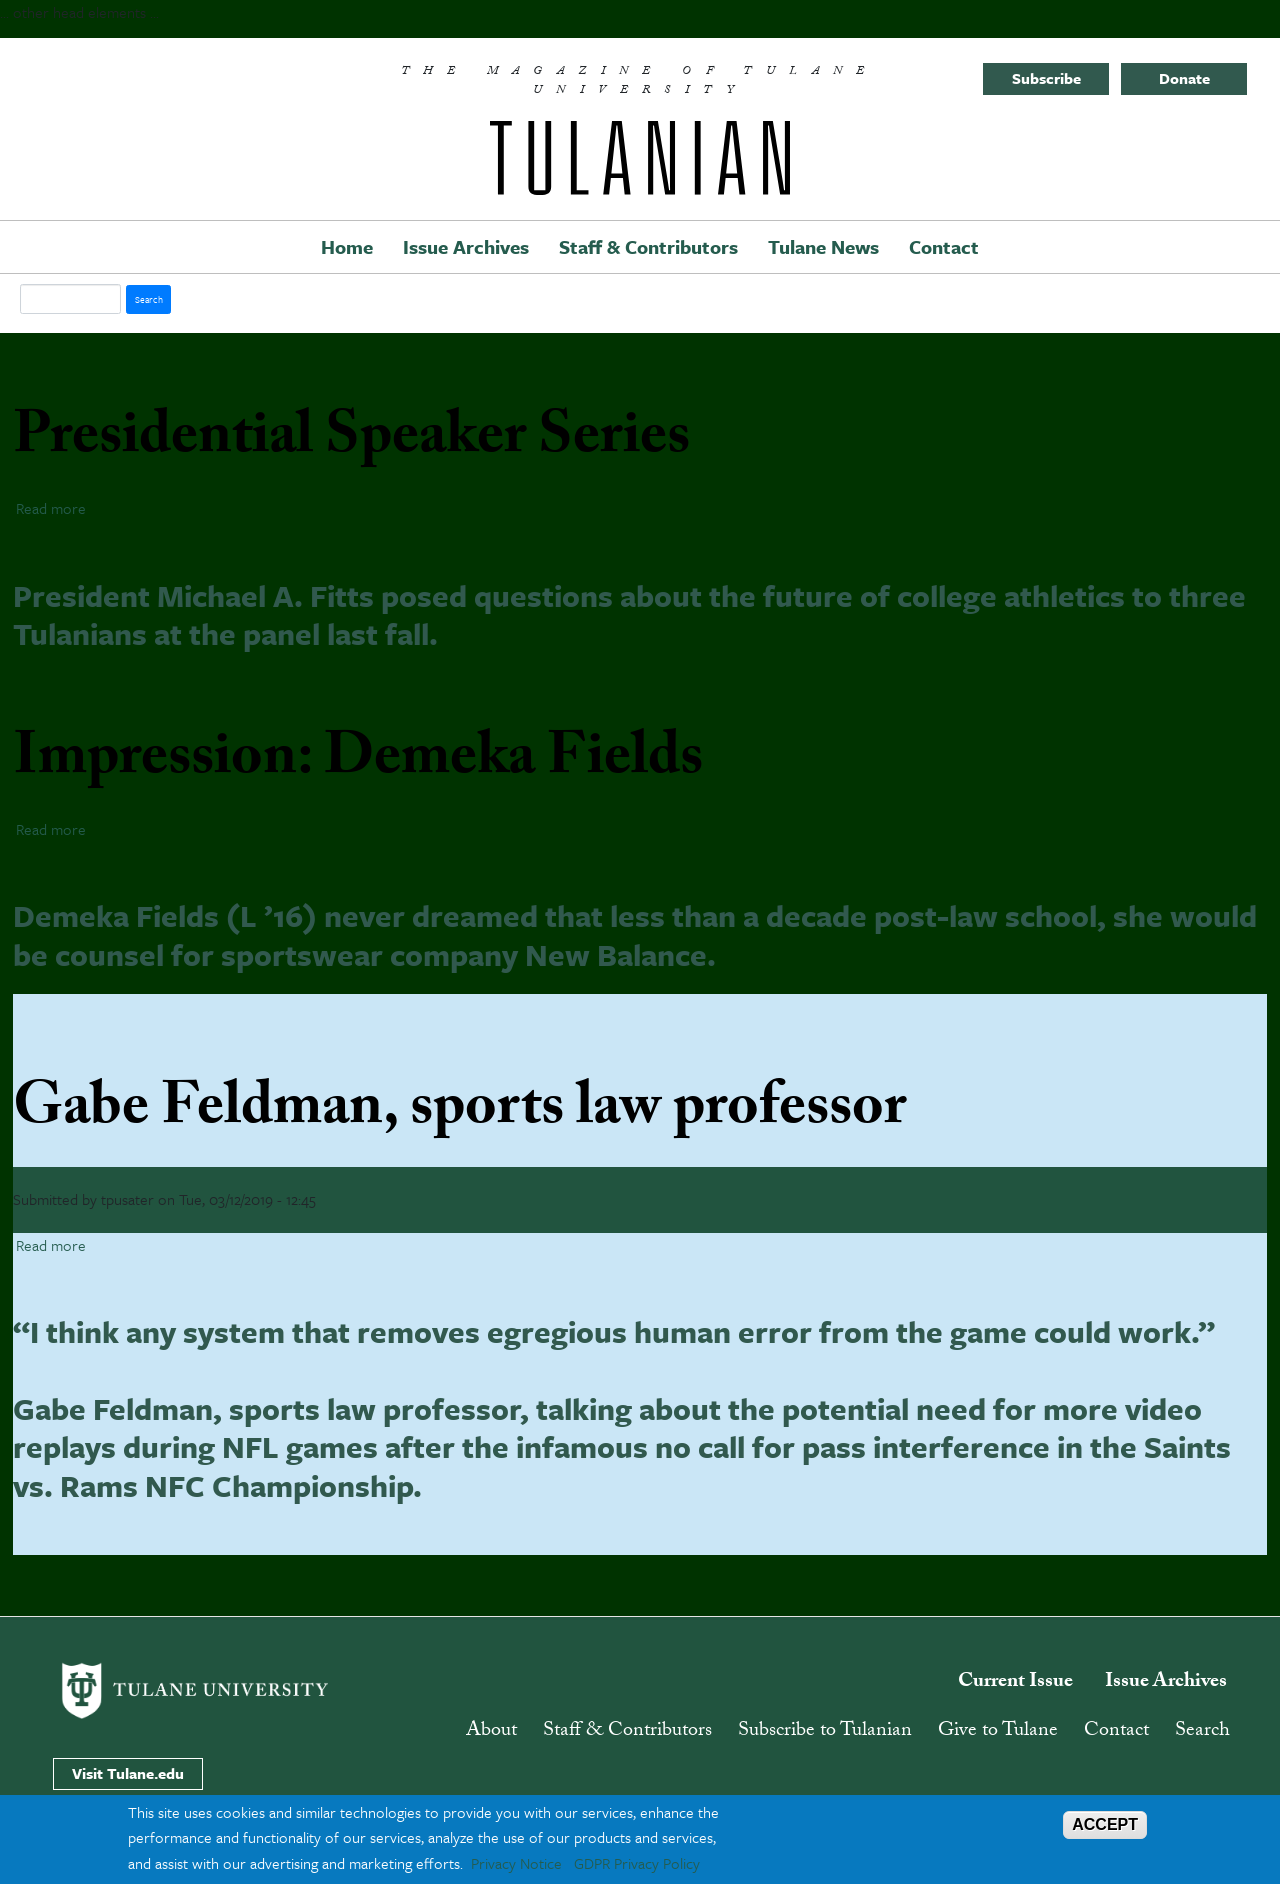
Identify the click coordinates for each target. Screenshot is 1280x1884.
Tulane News (823, 246)
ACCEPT (1105, 1824)
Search (1202, 1732)
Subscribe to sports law (21, 1563)
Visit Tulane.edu (128, 1773)
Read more (51, 508)
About (491, 1732)
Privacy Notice (516, 1863)
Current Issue (1015, 1683)
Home (347, 246)
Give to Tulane (998, 1732)
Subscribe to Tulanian (825, 1732)
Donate (1184, 78)
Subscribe (1046, 78)
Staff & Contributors (648, 246)
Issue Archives (466, 246)
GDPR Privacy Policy (637, 1863)
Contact (944, 246)
